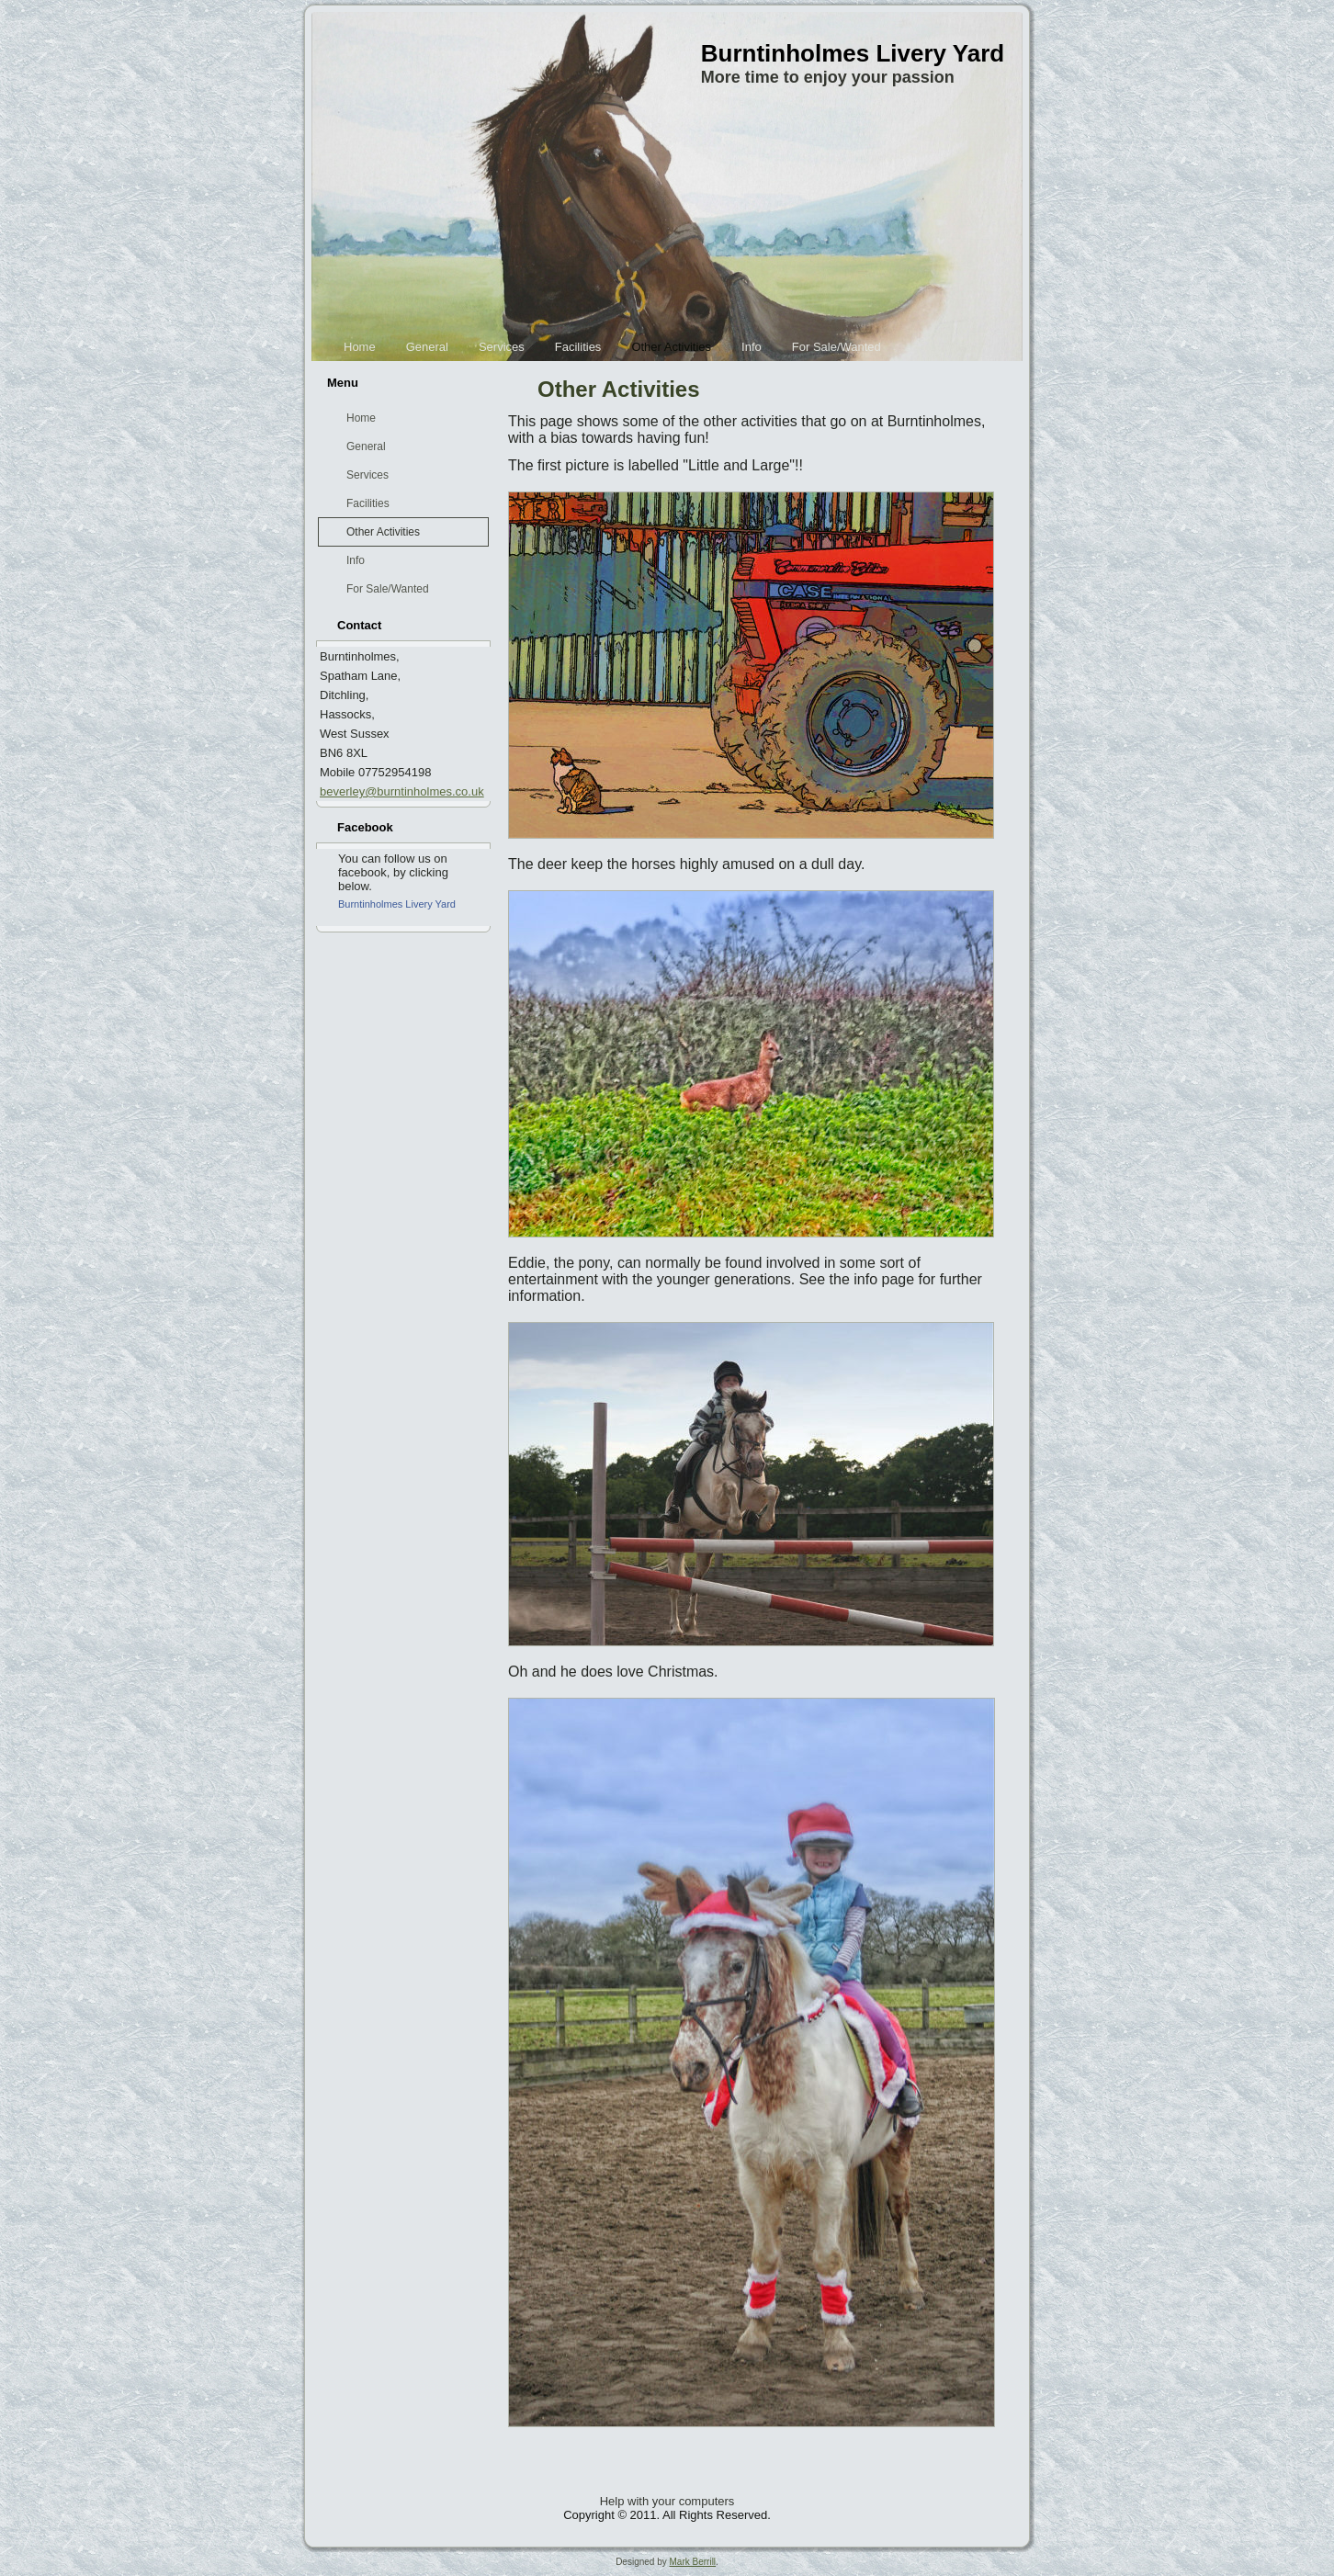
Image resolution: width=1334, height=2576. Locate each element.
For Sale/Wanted (836, 347)
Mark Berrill (693, 2562)
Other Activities (671, 347)
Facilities (578, 347)
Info (751, 347)
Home (360, 347)
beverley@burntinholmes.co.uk (402, 791)
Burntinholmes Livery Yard (852, 53)
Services (502, 347)
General (427, 347)
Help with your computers (667, 2501)
